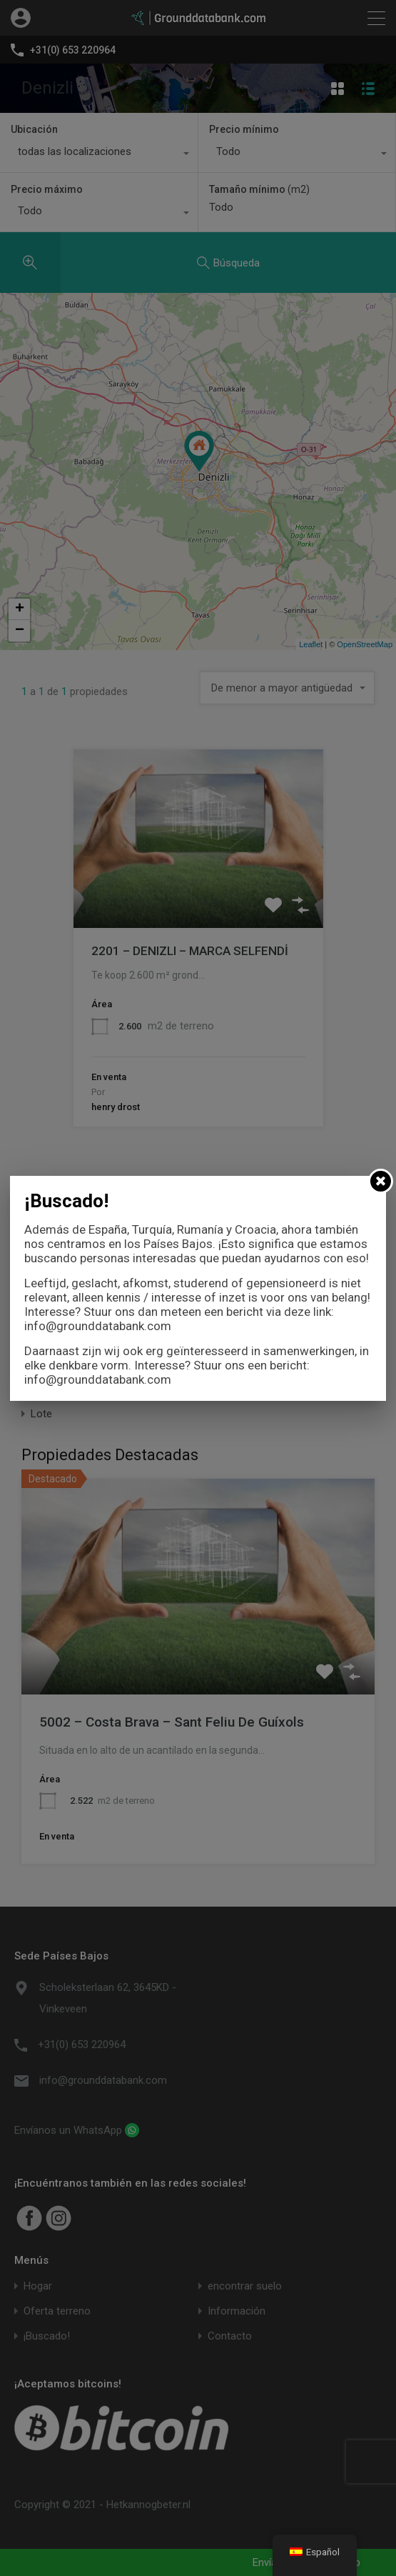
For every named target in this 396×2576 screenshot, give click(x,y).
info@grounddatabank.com (97, 1326)
